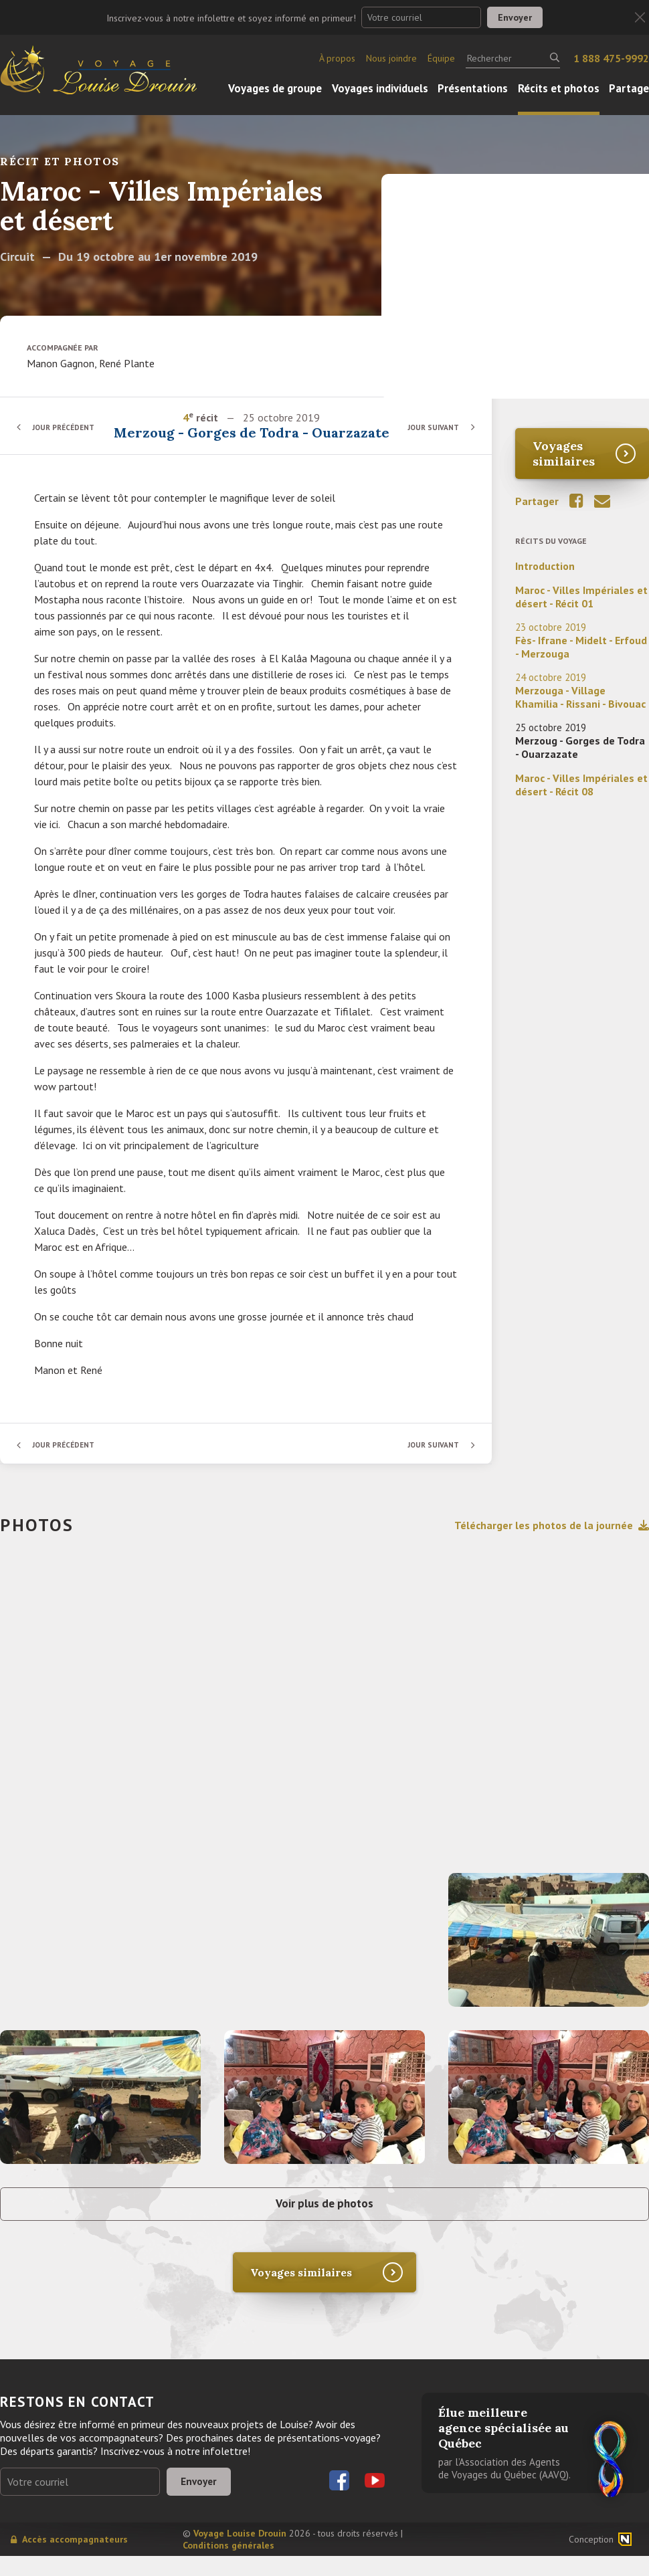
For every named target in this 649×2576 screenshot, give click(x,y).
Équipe (441, 58)
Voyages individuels (380, 88)
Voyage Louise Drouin (239, 2553)
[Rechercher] (513, 58)
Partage (629, 88)
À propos (337, 58)
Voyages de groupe (275, 88)
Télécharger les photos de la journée (551, 1542)
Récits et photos (558, 88)
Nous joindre (391, 58)
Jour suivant (431, 435)
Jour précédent (66, 435)
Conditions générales (228, 2565)
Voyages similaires (564, 453)
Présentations (473, 88)
